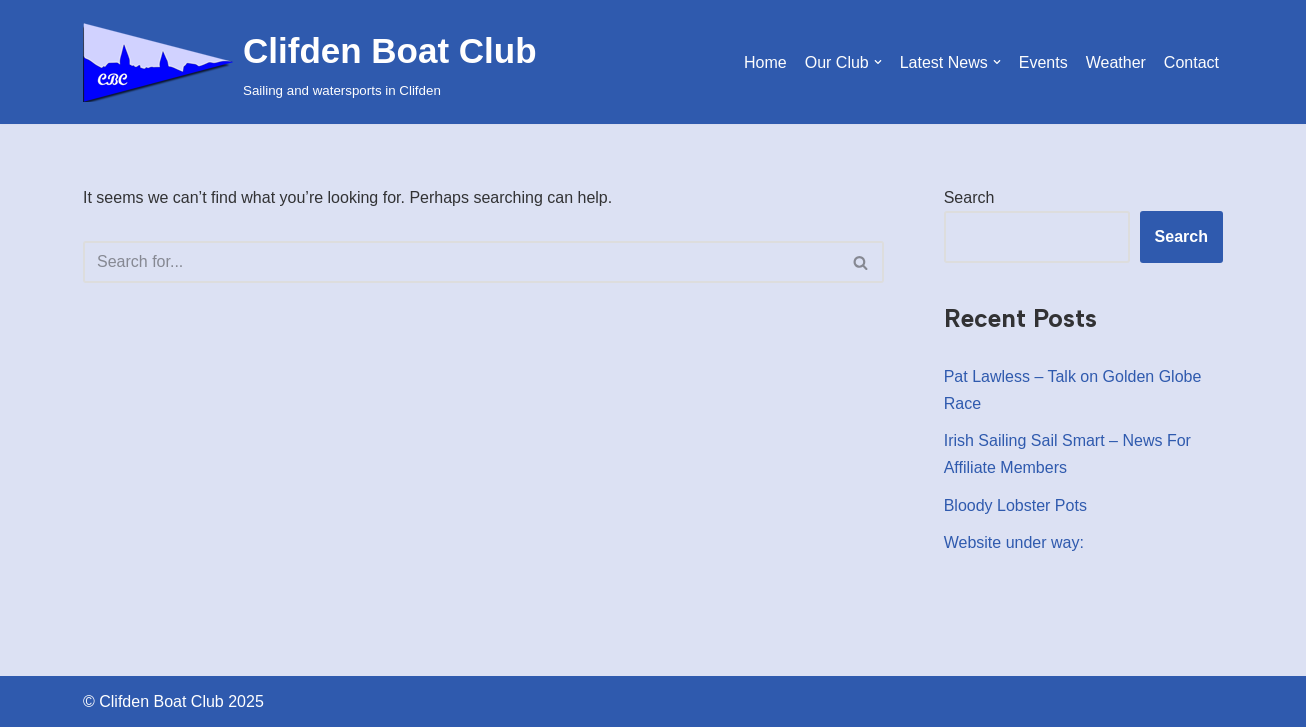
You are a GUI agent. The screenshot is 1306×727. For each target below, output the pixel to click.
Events (1043, 62)
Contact (1191, 62)
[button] (878, 62)
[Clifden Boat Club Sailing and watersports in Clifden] (310, 62)
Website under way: (1014, 542)
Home (765, 62)
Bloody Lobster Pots (1015, 505)
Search (969, 197)
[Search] (461, 262)
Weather (1116, 62)
